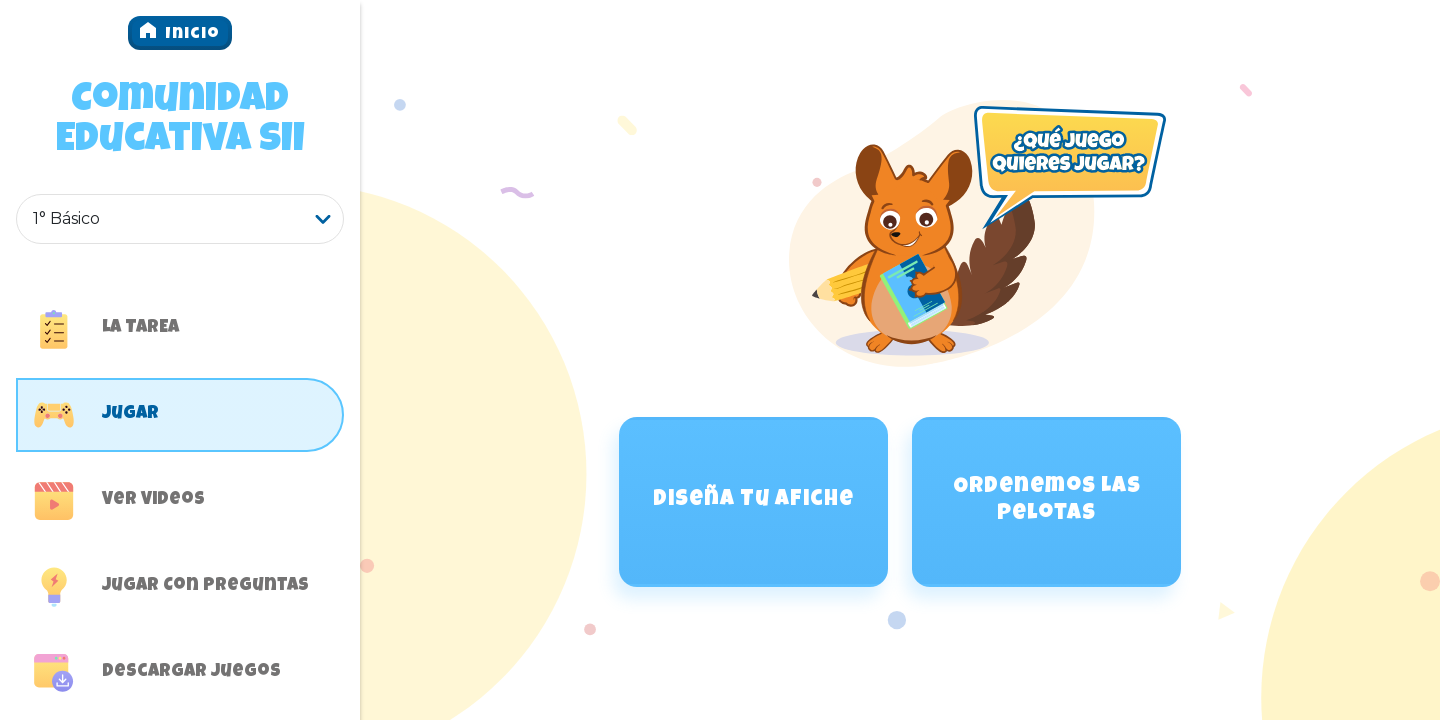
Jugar (96, 415)
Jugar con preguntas (171, 587)
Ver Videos (119, 501)
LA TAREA (106, 329)
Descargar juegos (157, 673)
